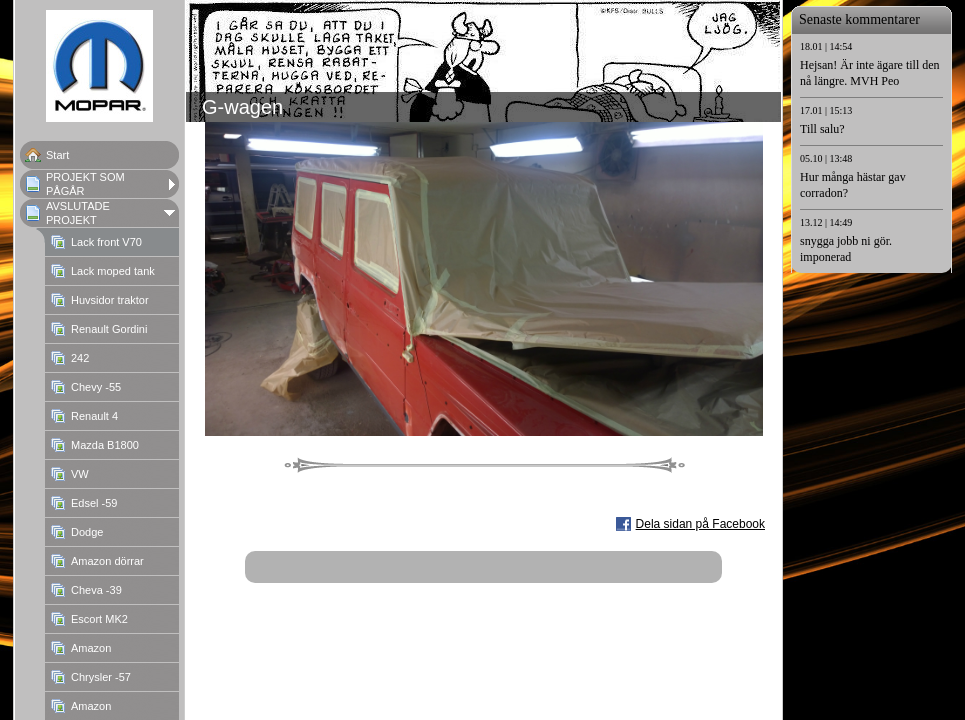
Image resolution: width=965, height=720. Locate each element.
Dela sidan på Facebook (700, 524)
